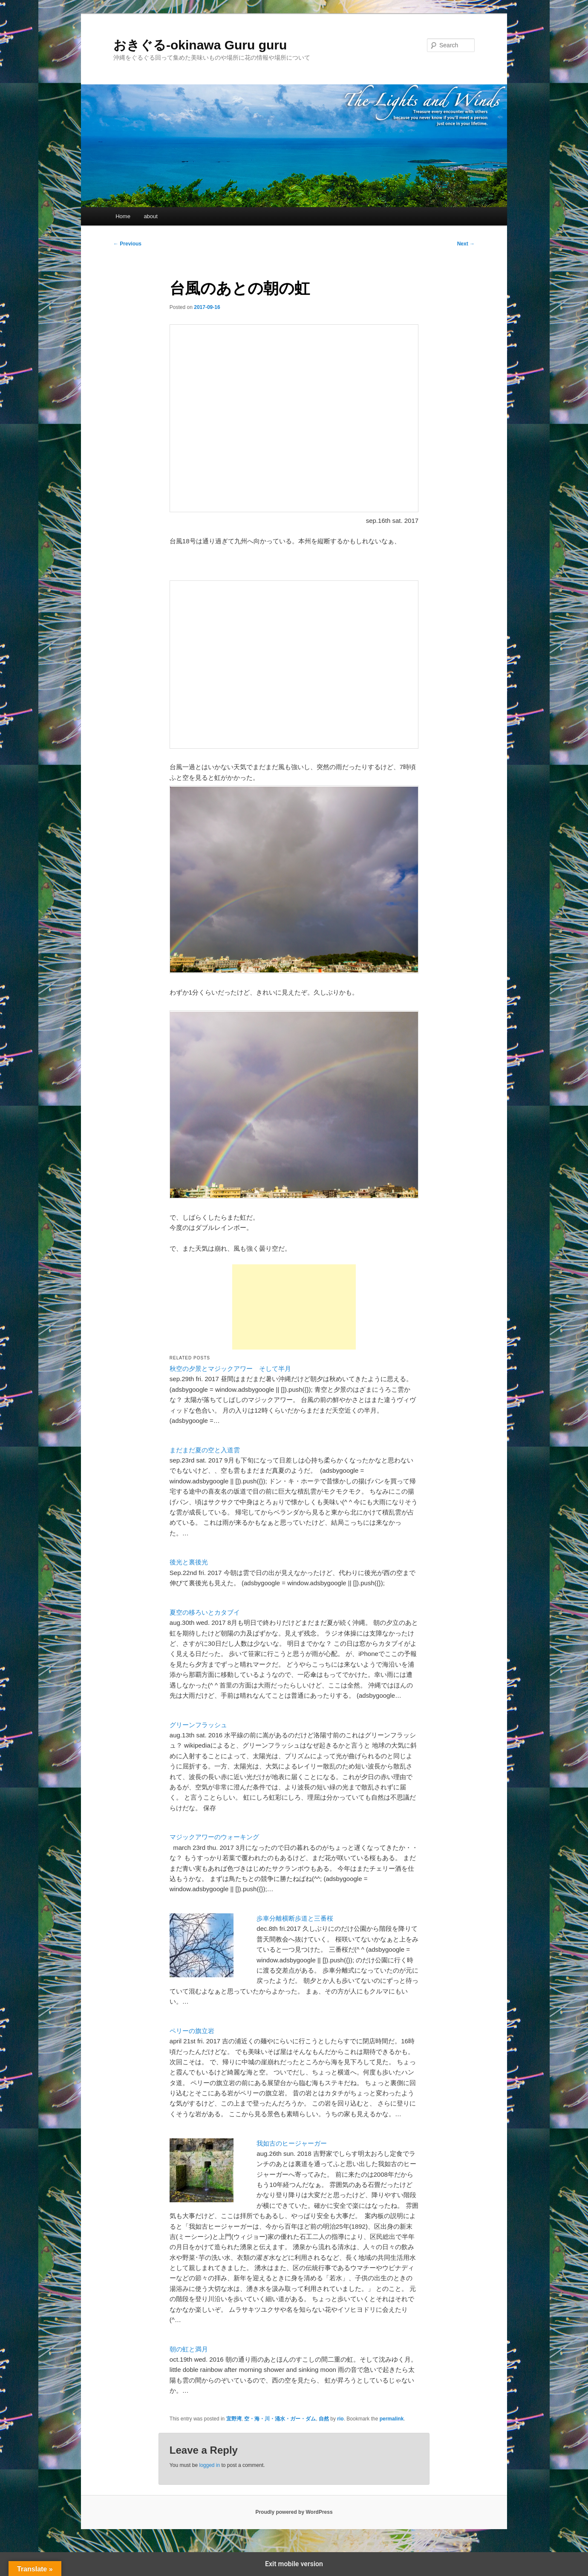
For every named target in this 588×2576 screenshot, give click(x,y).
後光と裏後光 (189, 1562)
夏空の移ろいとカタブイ (205, 1612)
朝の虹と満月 (189, 2349)
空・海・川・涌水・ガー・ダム (280, 2419)
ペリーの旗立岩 (192, 2030)
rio (340, 2419)
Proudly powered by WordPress (293, 2512)
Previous (127, 244)
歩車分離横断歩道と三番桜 (295, 1918)
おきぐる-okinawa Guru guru (200, 45)
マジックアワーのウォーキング (214, 1836)
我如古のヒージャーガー (292, 2143)
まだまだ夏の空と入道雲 (205, 1450)
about (151, 216)
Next (466, 244)
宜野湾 (234, 2419)
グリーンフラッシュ (198, 1724)
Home (122, 216)
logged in (209, 2465)
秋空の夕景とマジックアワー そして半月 (230, 1368)
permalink (392, 2419)
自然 (324, 2419)
